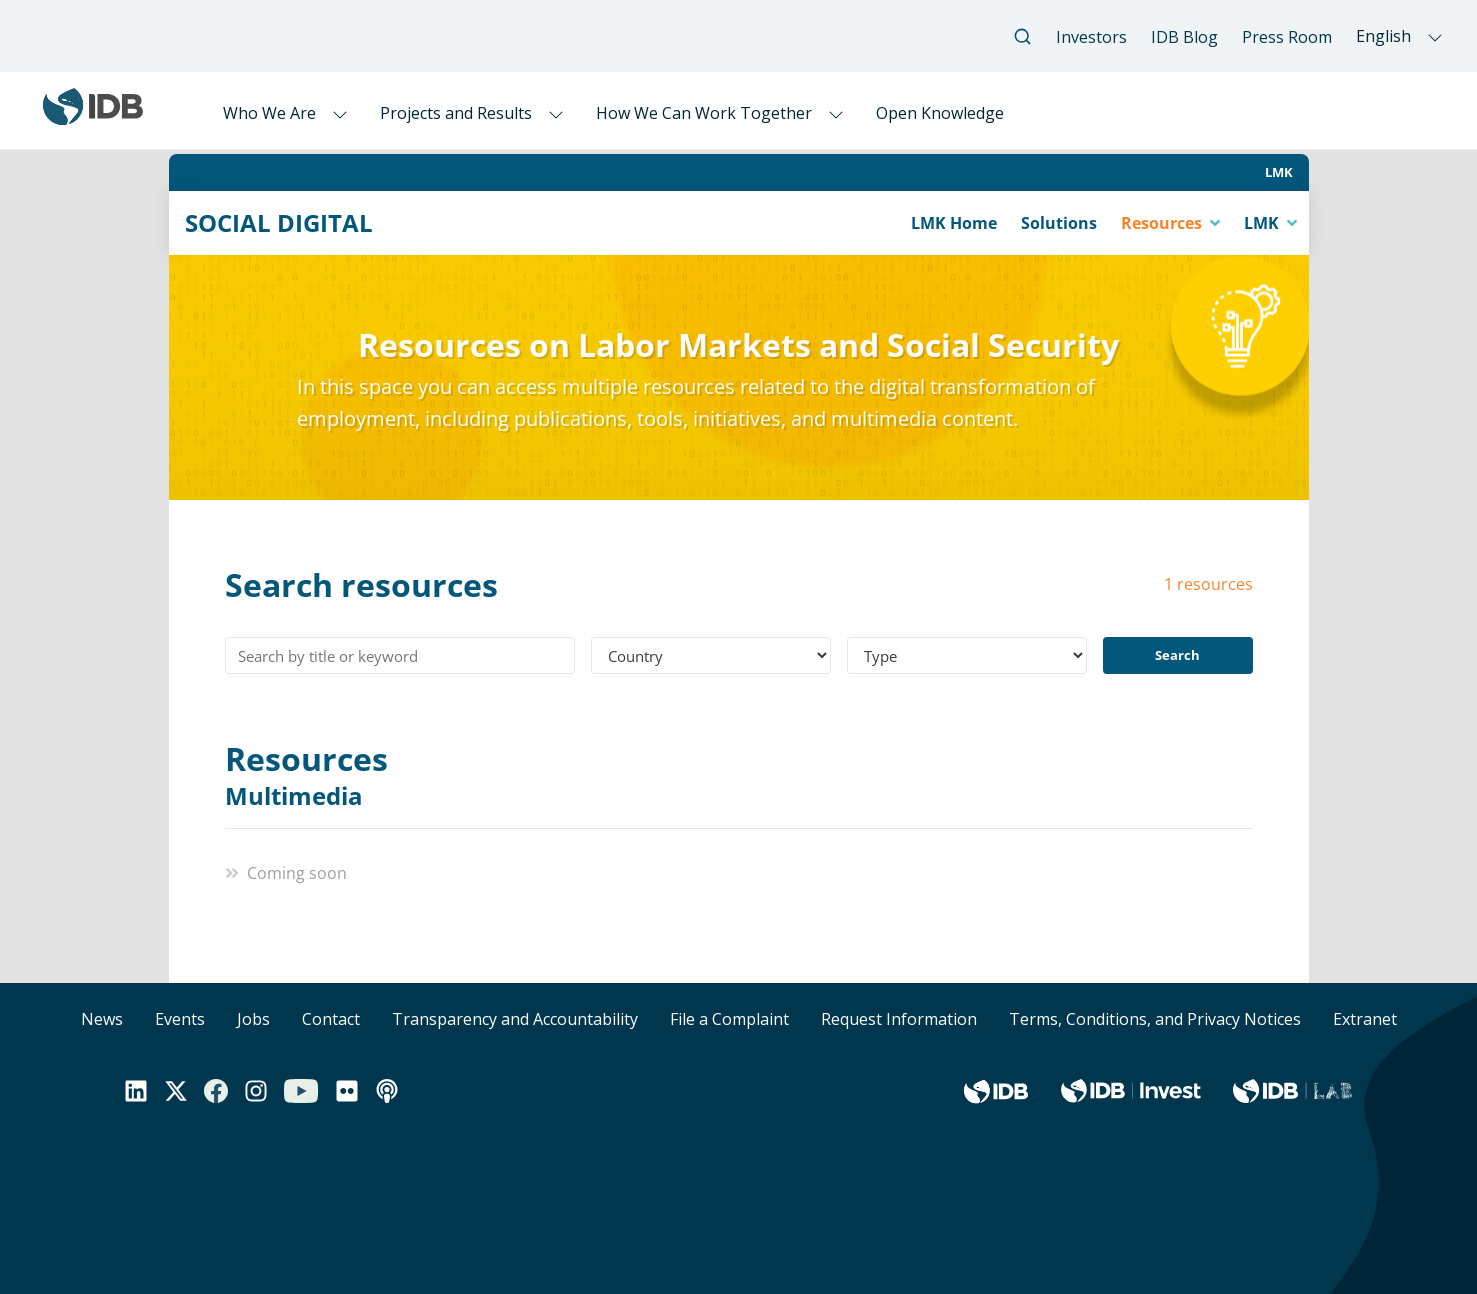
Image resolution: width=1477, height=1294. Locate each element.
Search (1177, 655)
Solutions (1059, 223)
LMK (1279, 172)
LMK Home (954, 223)
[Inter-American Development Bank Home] (93, 116)
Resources (1163, 223)
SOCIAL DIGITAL (279, 223)
